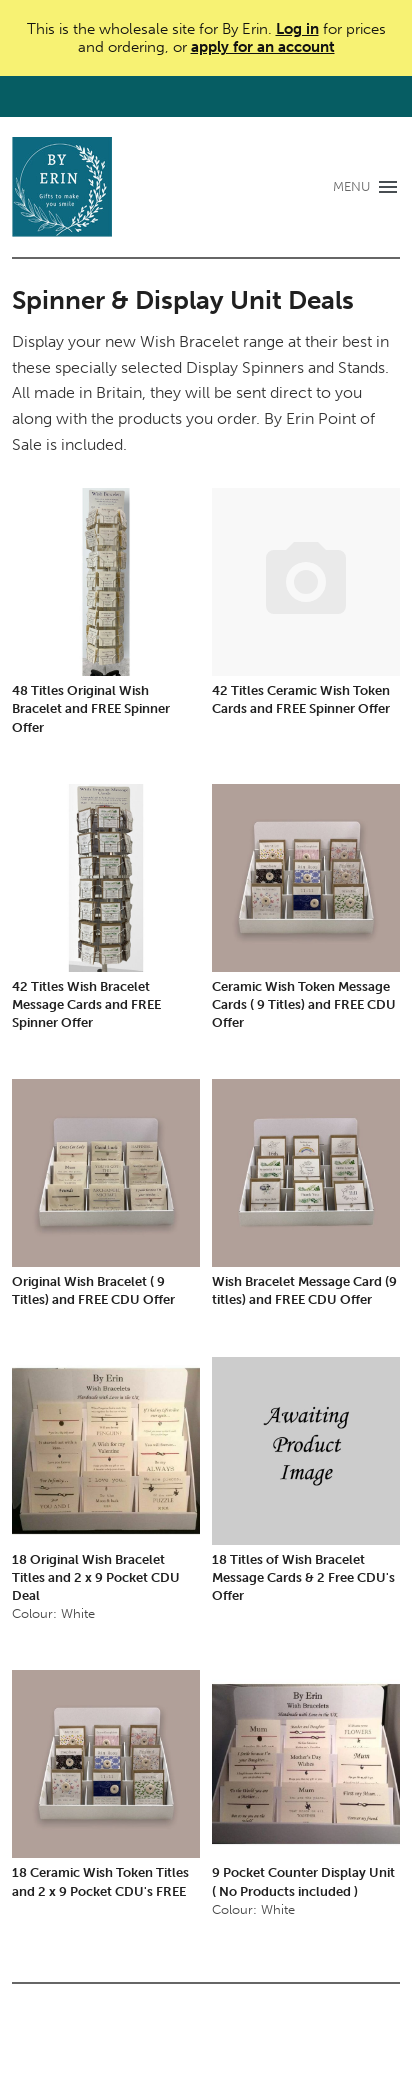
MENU (351, 186)
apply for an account (263, 47)
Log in (297, 29)
